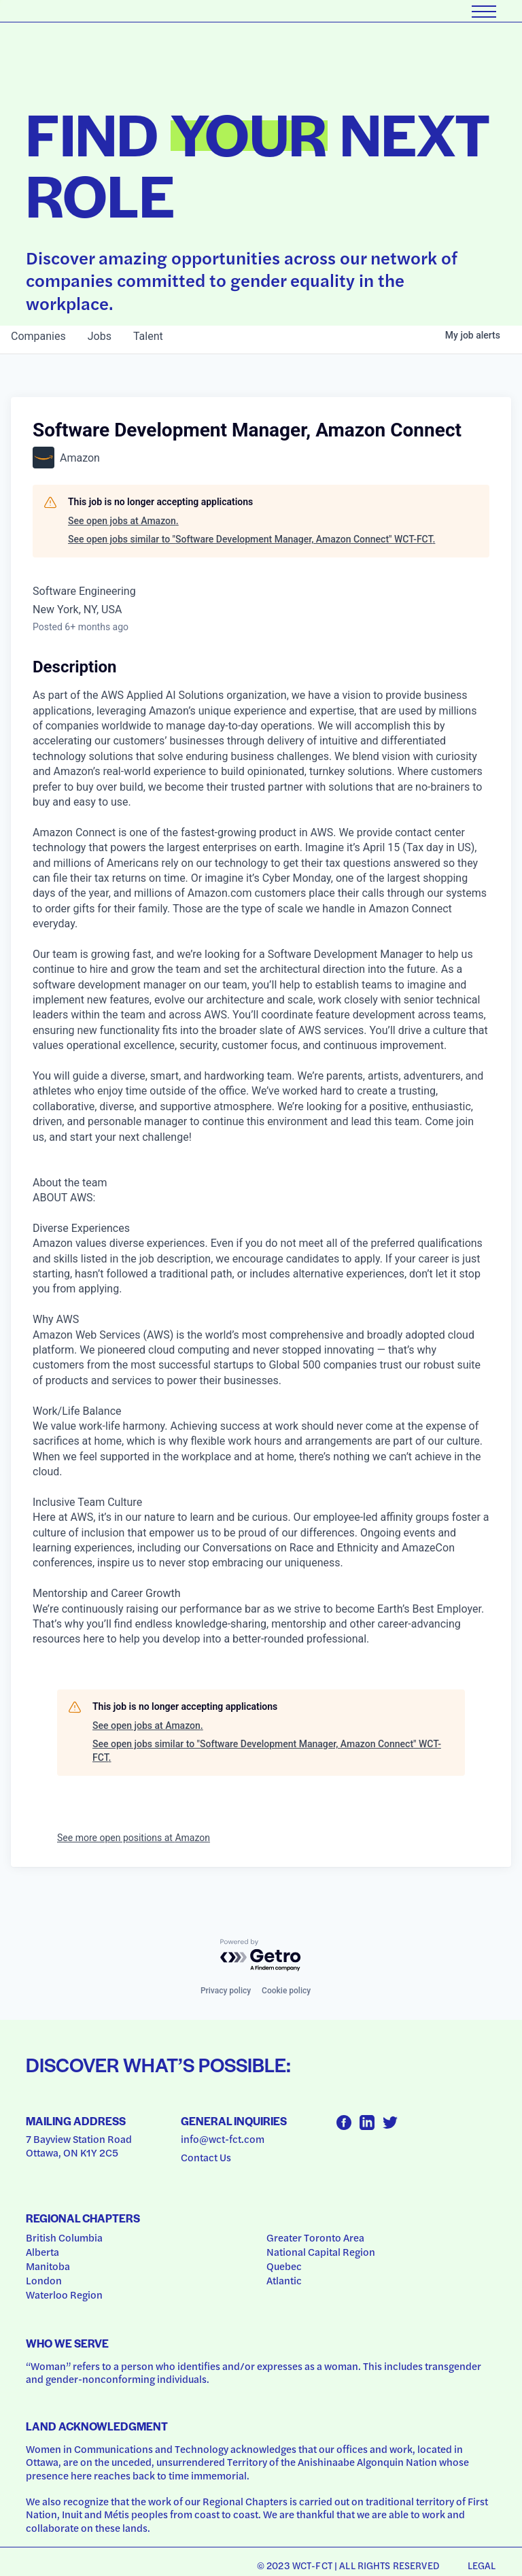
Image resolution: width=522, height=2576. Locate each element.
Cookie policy (286, 1990)
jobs (99, 336)
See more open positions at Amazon (133, 1837)
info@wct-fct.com (222, 2139)
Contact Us (206, 2157)
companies (38, 336)
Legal (482, 2565)
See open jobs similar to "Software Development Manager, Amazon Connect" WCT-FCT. (251, 539)
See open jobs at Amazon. (123, 520)
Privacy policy (226, 1990)
